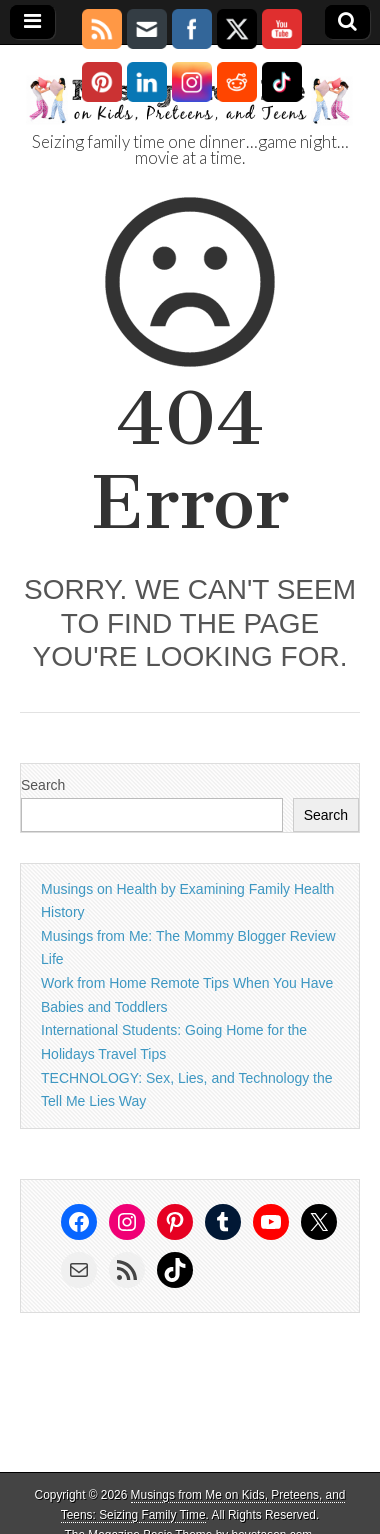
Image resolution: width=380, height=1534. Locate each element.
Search (43, 785)
